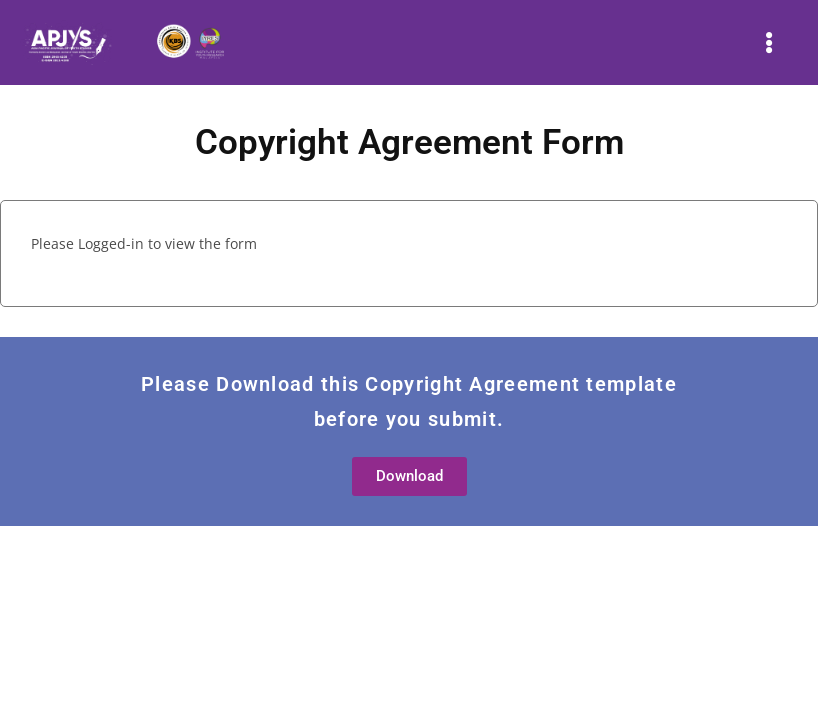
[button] (769, 42)
